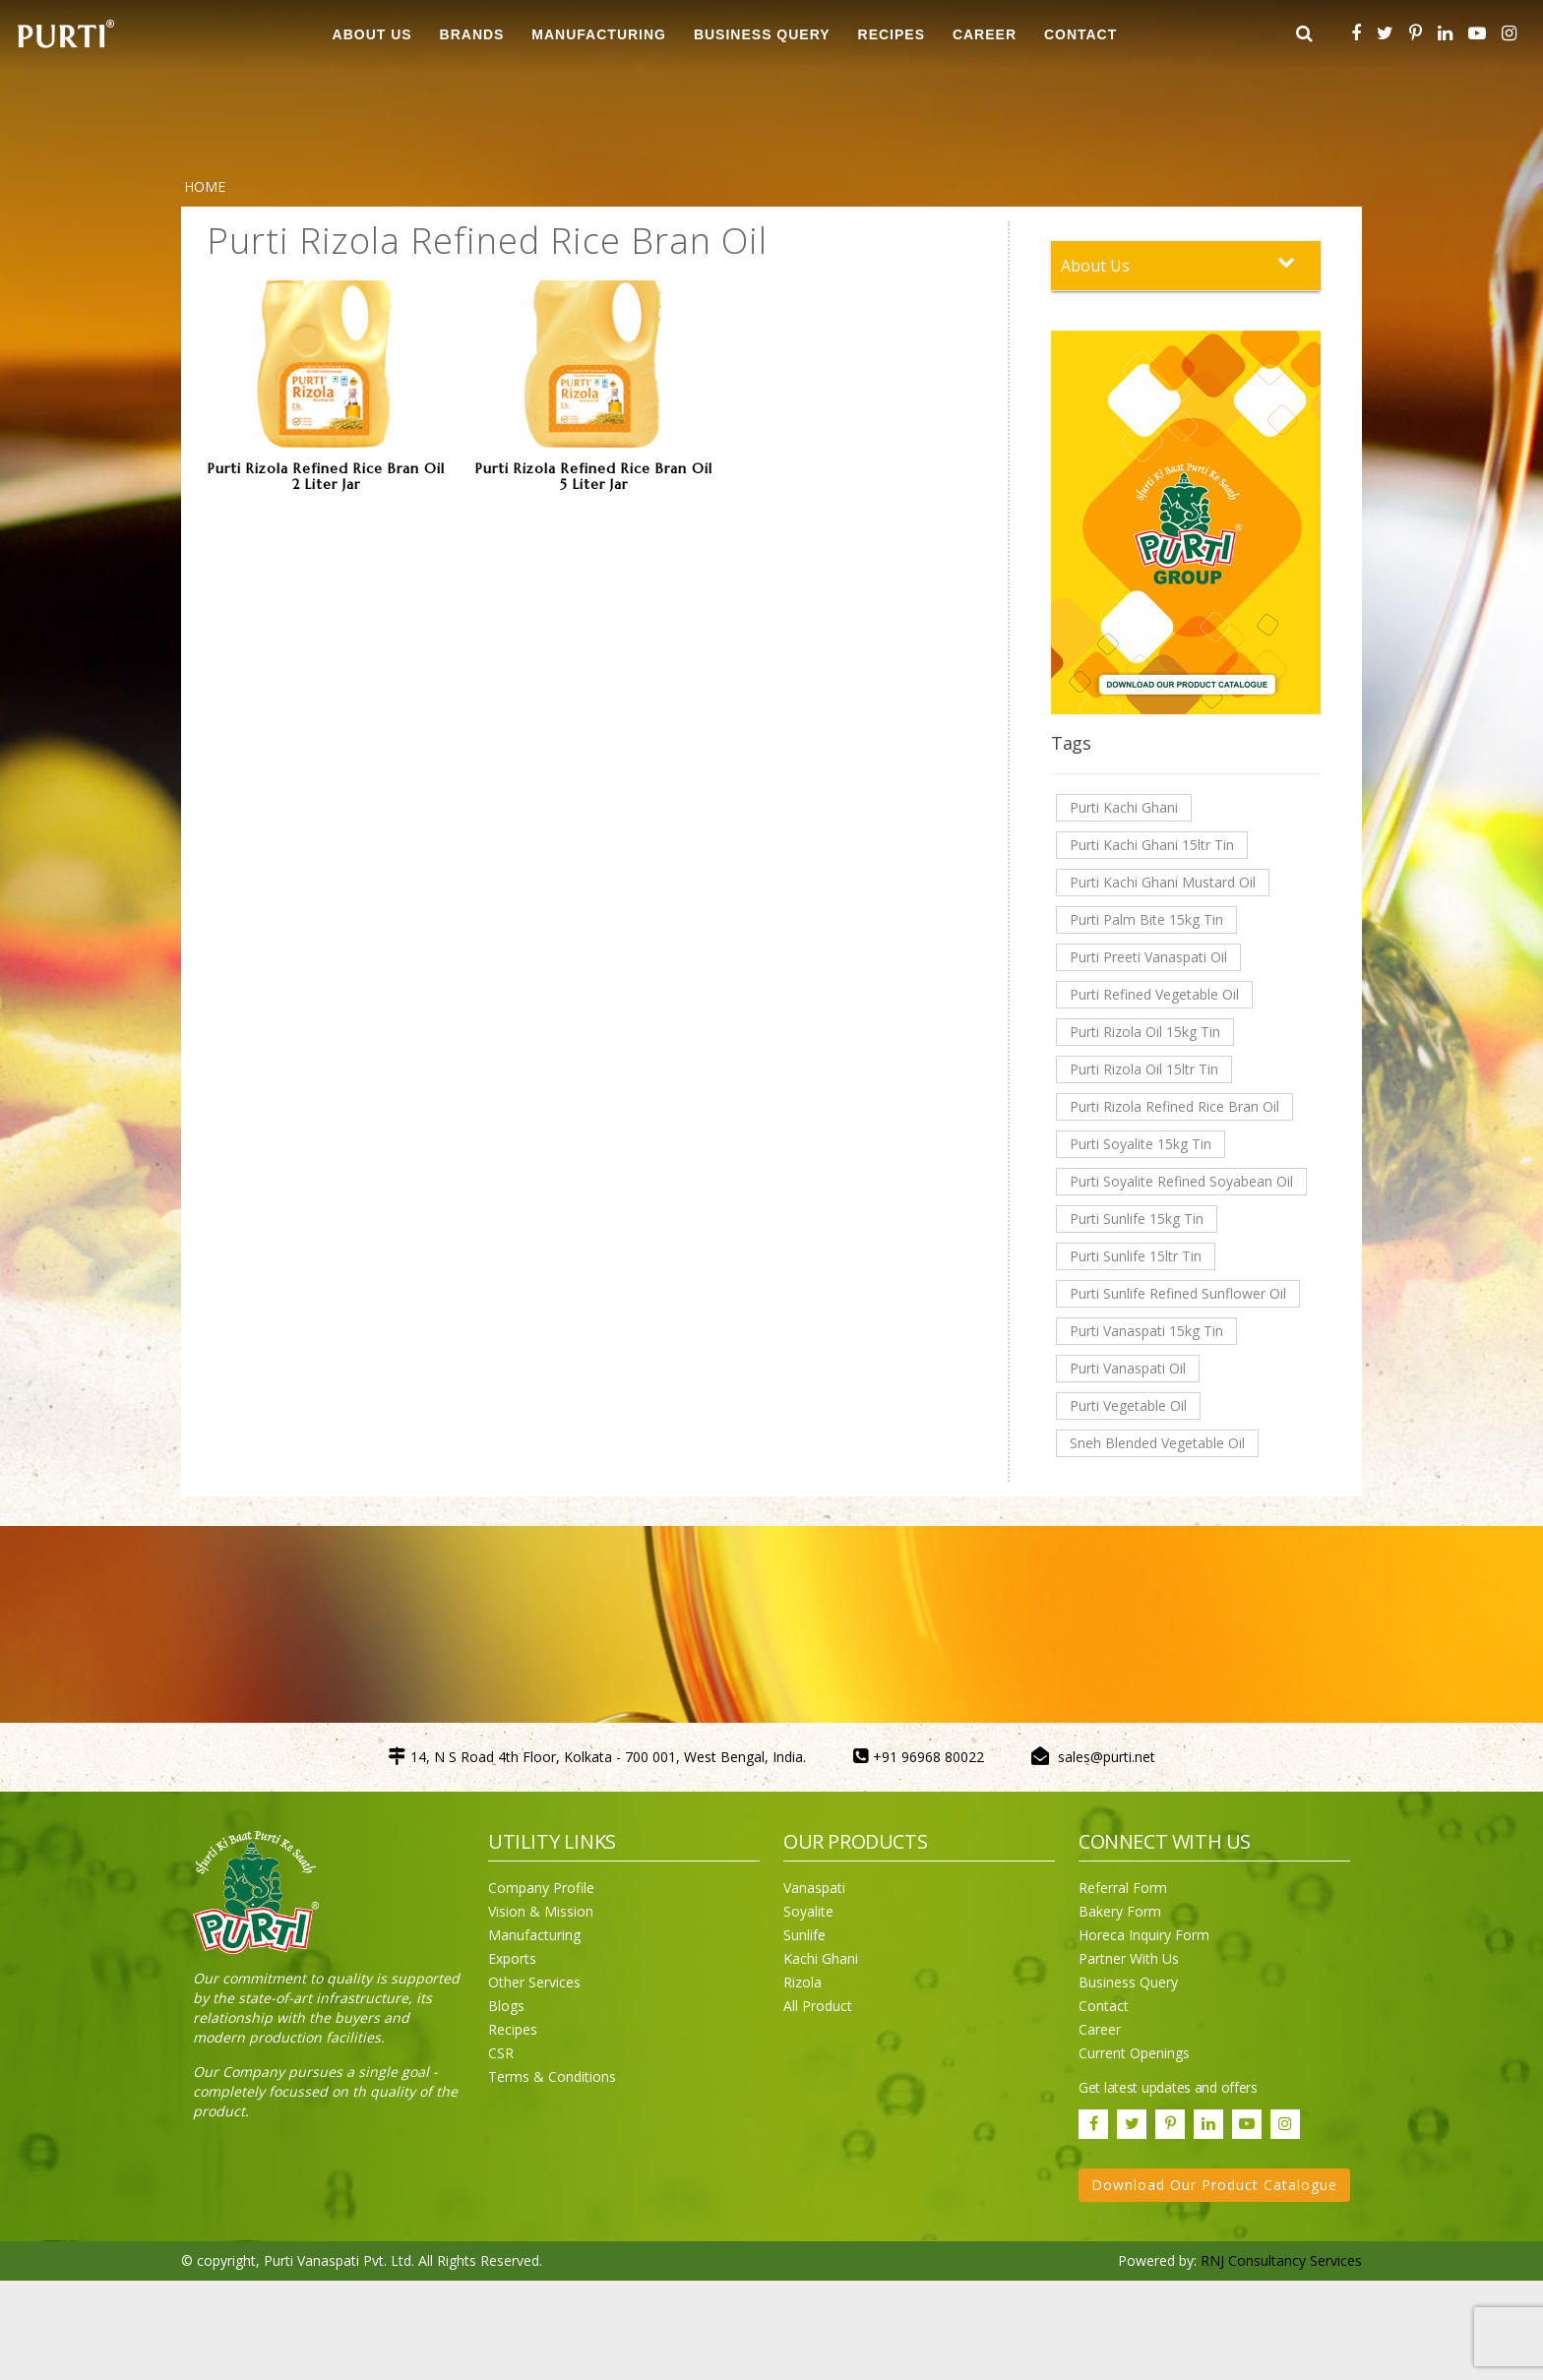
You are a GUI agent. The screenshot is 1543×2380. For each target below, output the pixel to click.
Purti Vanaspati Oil (1128, 1368)
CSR (501, 2053)
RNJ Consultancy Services (1281, 2260)
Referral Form (1123, 1887)
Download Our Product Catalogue (1214, 2184)
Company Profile (541, 1887)
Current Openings (1134, 2053)
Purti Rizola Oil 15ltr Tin (1144, 1069)
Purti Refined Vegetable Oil (1154, 994)
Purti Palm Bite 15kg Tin (1146, 919)
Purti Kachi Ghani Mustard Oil (1163, 882)
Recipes (512, 2029)
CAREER (985, 34)
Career (1100, 2029)
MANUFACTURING (598, 34)
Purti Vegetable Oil (1128, 1405)
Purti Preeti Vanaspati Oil (1148, 956)
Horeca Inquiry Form (1144, 1934)
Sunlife (804, 1934)
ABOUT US (372, 34)
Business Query (762, 34)
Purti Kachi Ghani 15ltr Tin (1152, 844)
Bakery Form (1120, 1911)
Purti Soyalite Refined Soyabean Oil (1181, 1181)
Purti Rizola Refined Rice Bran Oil (1174, 1106)
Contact (1104, 2005)
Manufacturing (534, 1934)
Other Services (534, 1982)
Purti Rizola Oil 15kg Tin (1145, 1031)
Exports (512, 1958)
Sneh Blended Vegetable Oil (1157, 1443)
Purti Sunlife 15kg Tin (1137, 1218)
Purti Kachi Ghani (1124, 807)
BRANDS (472, 34)
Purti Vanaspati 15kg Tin (1146, 1330)
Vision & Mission (540, 1911)
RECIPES (891, 34)
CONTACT (1080, 34)
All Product (817, 2005)
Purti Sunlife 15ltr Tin (1136, 1256)
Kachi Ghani (820, 1958)
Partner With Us (1129, 1958)
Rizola (802, 1982)
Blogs (506, 2005)
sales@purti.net (1106, 1756)
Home (204, 186)
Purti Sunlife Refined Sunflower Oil (1178, 1293)
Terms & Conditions (552, 2076)
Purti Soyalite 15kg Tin (1140, 1143)
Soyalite (808, 1911)
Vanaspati (814, 1887)
